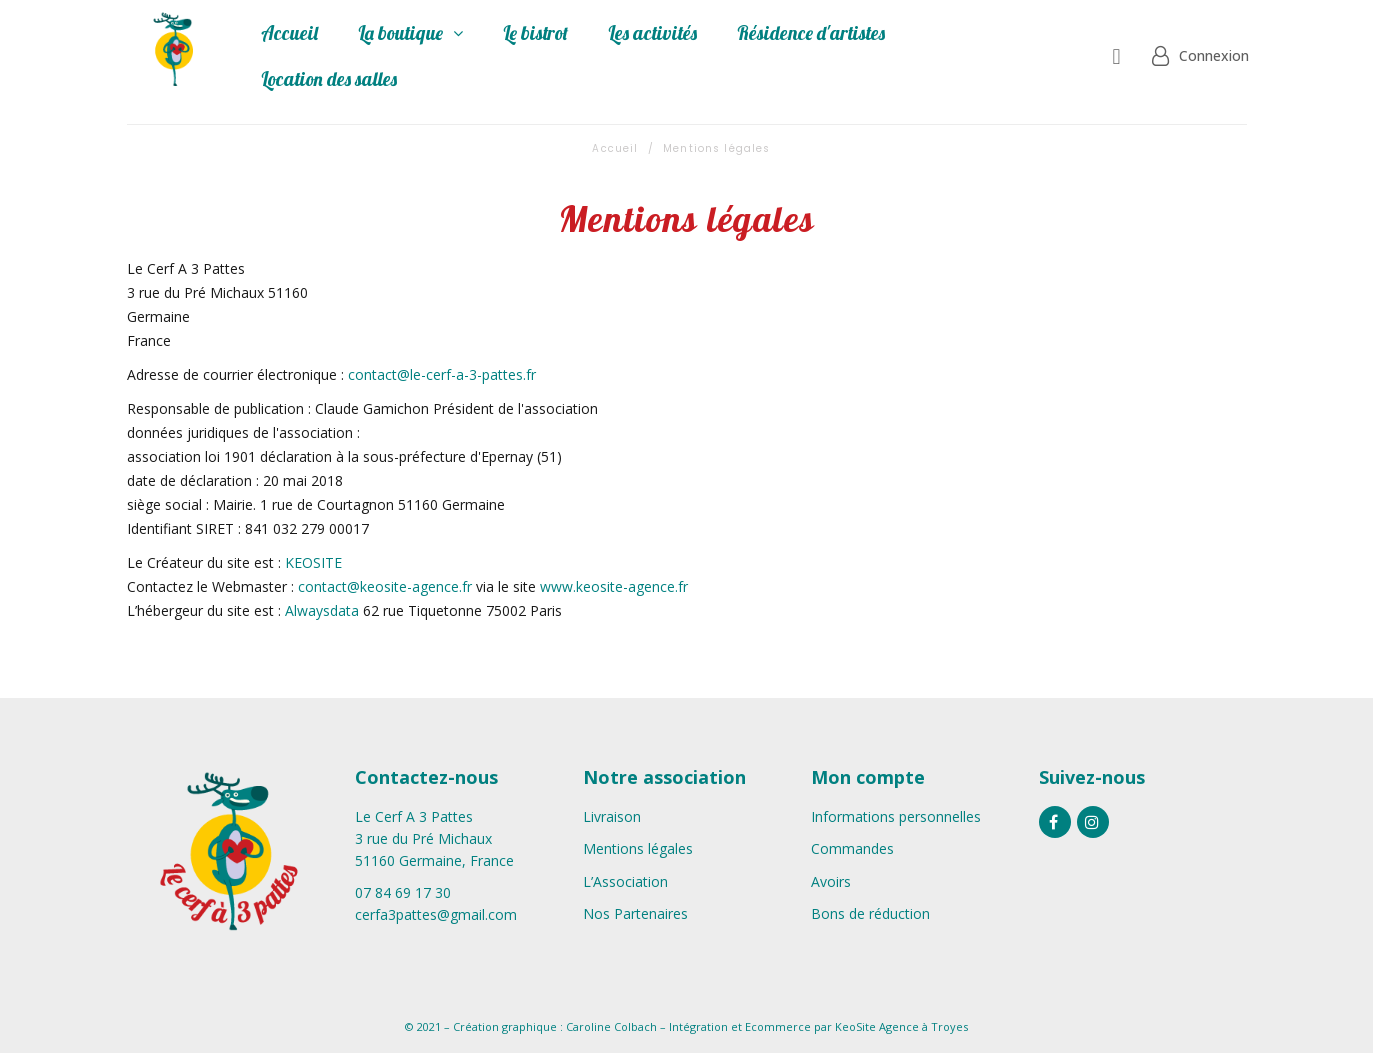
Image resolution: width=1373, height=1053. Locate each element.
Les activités (652, 33)
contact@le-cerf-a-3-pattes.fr (442, 374)
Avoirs (831, 881)
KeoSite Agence (877, 1026)
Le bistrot (535, 33)
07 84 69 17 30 (403, 892)
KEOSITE (313, 562)
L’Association (625, 881)
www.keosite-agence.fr (614, 586)
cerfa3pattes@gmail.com (436, 914)
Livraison (612, 816)
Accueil (289, 33)
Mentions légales (638, 848)
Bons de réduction (870, 913)
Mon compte (868, 777)
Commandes (852, 848)
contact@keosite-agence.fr (385, 586)
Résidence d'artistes (811, 33)
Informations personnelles (896, 816)
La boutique (410, 33)
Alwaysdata (324, 610)
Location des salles (329, 79)
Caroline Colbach (611, 1026)
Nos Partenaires (635, 913)
